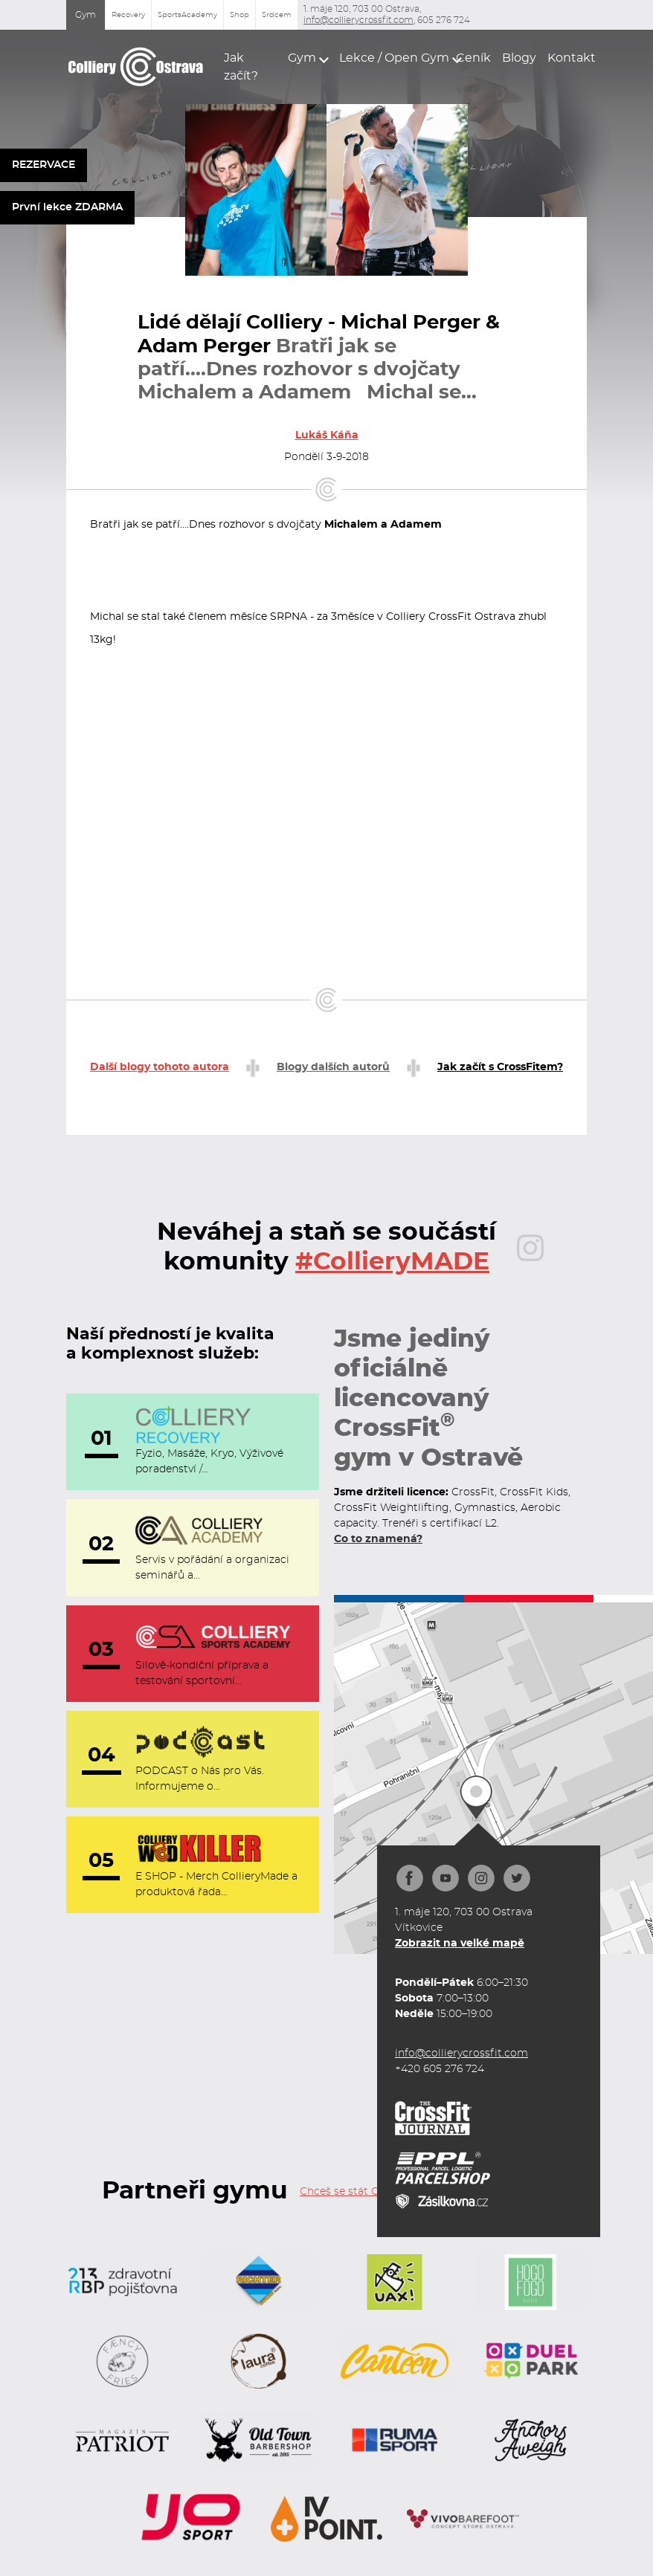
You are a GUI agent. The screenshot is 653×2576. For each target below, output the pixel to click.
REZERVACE (43, 165)
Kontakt (567, 58)
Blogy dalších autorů (333, 1067)
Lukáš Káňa (326, 435)
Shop (239, 15)
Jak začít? (241, 67)
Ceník (470, 58)
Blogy (516, 58)
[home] (136, 67)
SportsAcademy (187, 15)
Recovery (128, 15)
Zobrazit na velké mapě (459, 1943)
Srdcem (277, 15)
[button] (304, 58)
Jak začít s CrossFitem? (500, 1067)
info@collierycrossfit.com (358, 20)
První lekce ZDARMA (67, 207)
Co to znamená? (378, 1539)
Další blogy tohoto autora (159, 1067)
